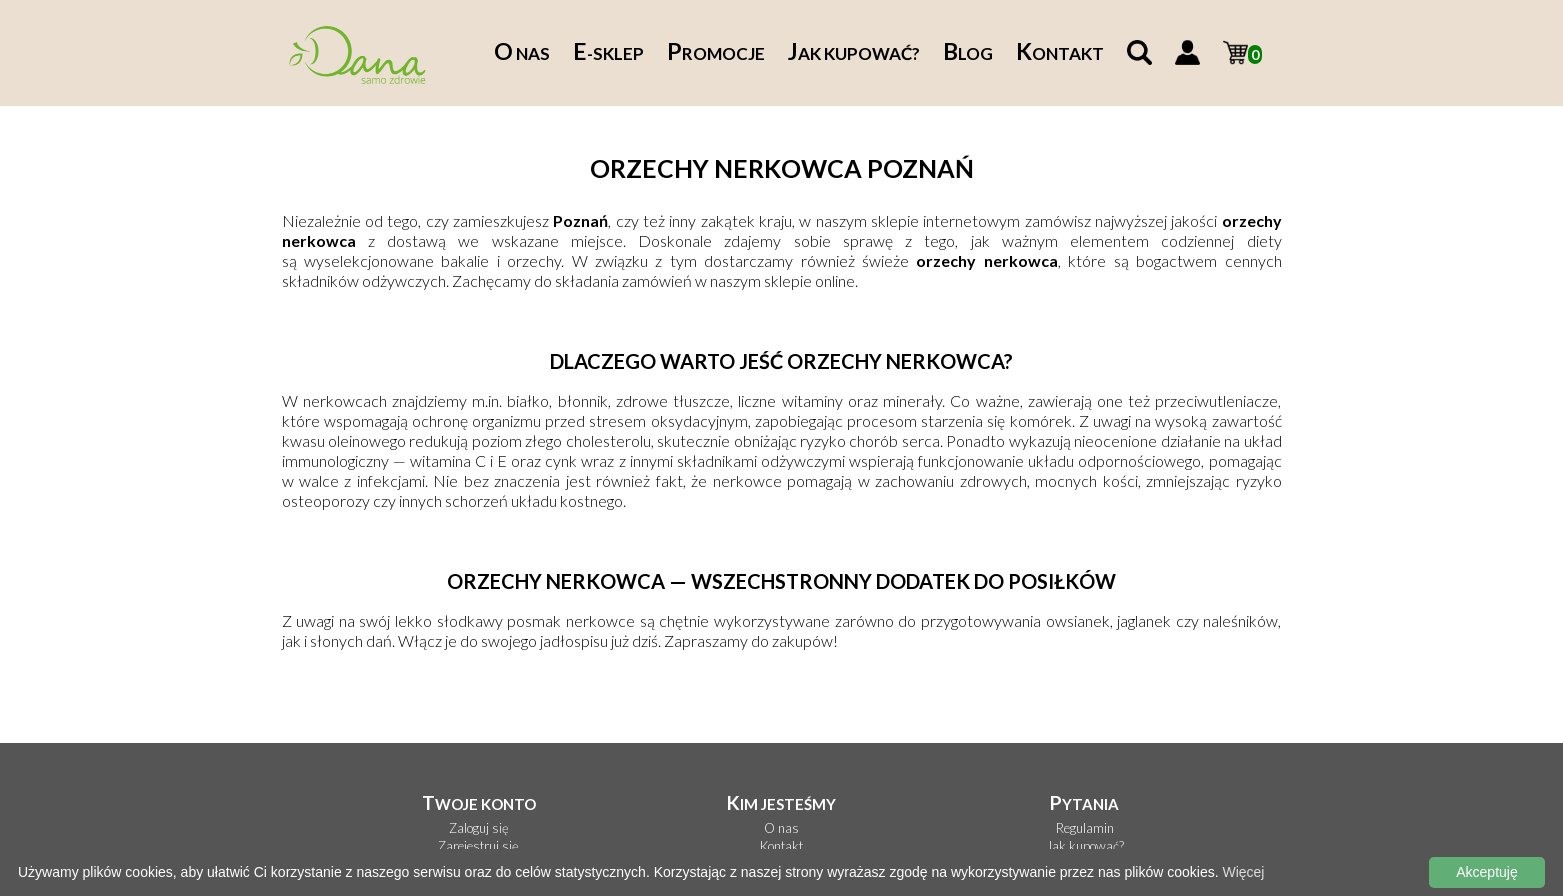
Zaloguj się (479, 828)
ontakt (1060, 53)
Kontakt (781, 846)
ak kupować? (854, 53)
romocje (716, 53)
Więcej (1243, 872)
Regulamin (1085, 828)
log (968, 53)
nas (522, 53)
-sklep (608, 53)
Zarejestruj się (478, 846)
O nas (781, 828)
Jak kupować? (1085, 846)
